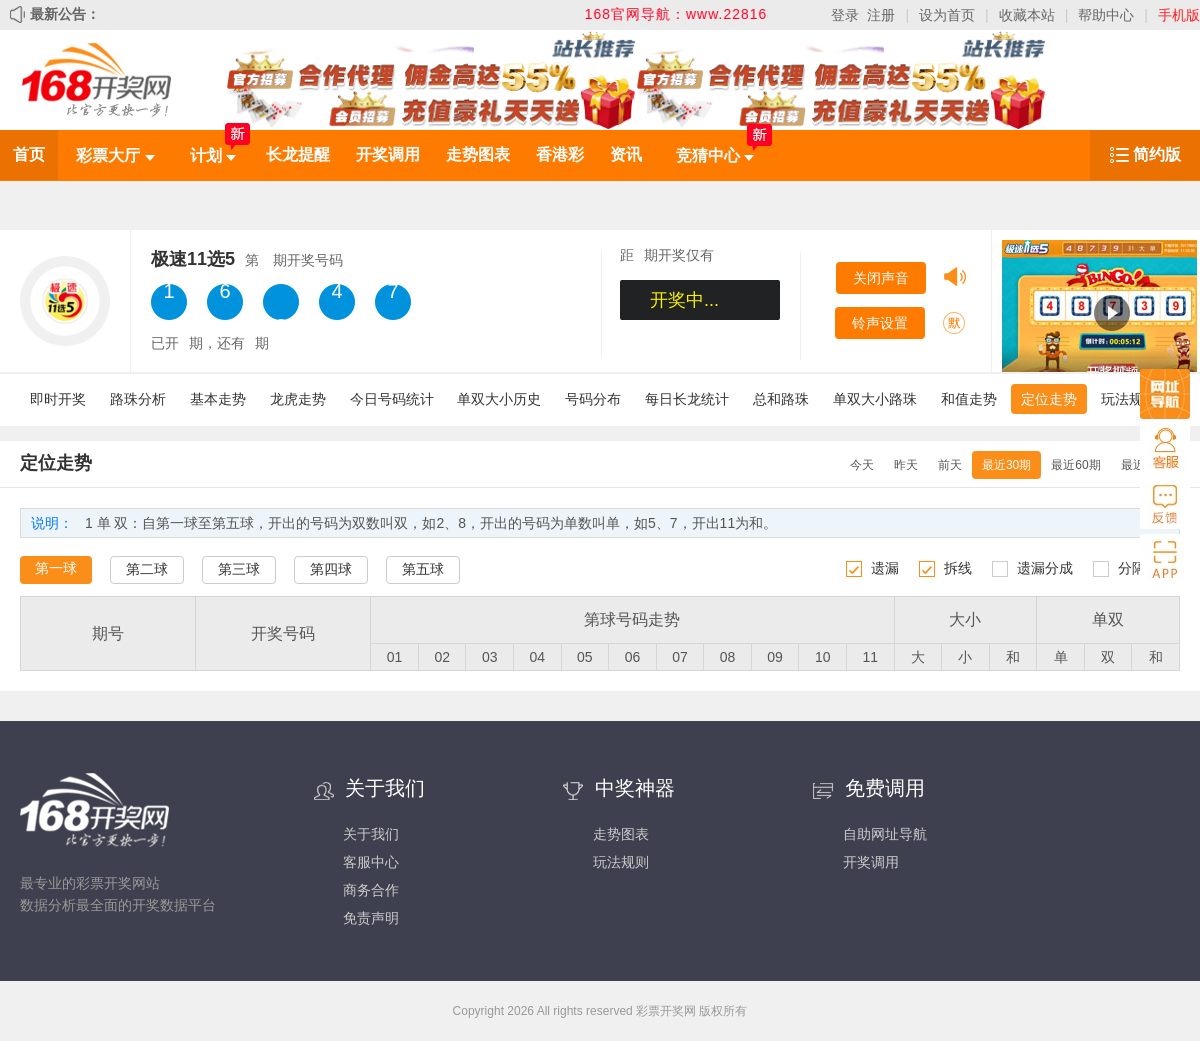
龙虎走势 (298, 399)
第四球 (331, 569)
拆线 (958, 568)
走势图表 (478, 154)
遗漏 (885, 568)
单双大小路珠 (875, 399)
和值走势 (969, 399)
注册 (881, 15)
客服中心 (371, 862)
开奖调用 (388, 154)
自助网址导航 (885, 834)
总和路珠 (781, 399)
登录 (845, 15)
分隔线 (1139, 568)
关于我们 (371, 834)
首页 (29, 154)
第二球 (147, 569)
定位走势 (1049, 399)
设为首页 (947, 15)
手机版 (1179, 15)
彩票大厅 (115, 155)
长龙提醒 (298, 154)
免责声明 (371, 918)
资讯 (626, 154)
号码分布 (593, 399)
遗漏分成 (1045, 568)
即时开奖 (58, 399)
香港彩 (560, 154)
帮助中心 (1106, 15)
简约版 (1157, 154)
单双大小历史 (499, 399)
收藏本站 (1027, 15)
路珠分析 (138, 399)
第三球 (239, 569)
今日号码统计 (392, 399)
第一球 (56, 568)
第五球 (423, 569)
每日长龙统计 (687, 399)
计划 (213, 155)
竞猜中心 (715, 155)
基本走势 (218, 399)
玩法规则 (1129, 399)
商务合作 (371, 890)
